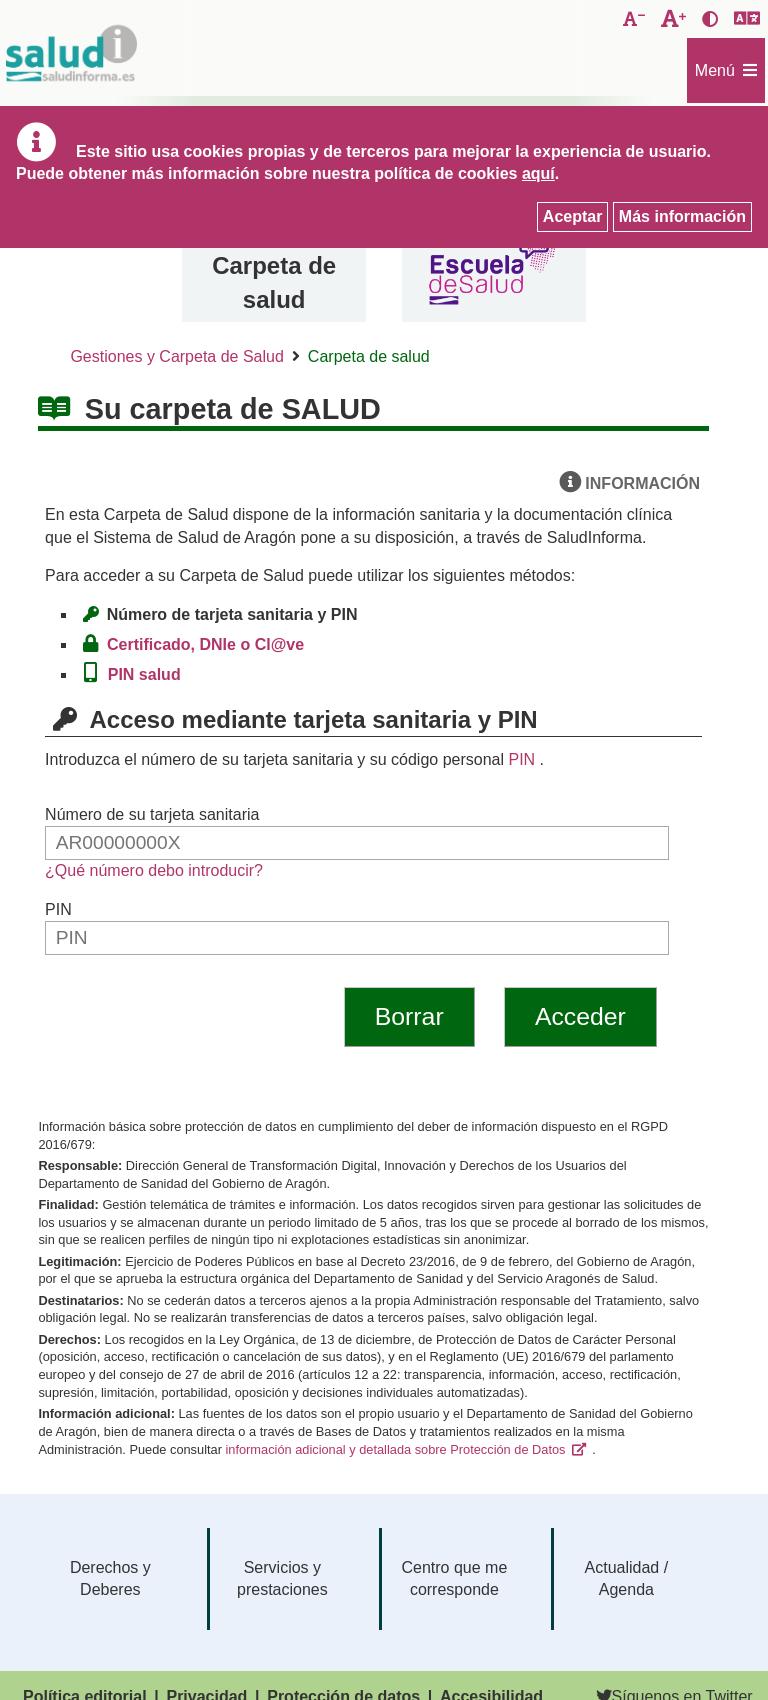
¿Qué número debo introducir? (154, 870)
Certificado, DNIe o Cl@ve (210, 644)
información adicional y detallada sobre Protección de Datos (395, 1449)
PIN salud (148, 674)
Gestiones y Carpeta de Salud (176, 356)
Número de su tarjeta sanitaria (152, 814)
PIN (521, 759)
